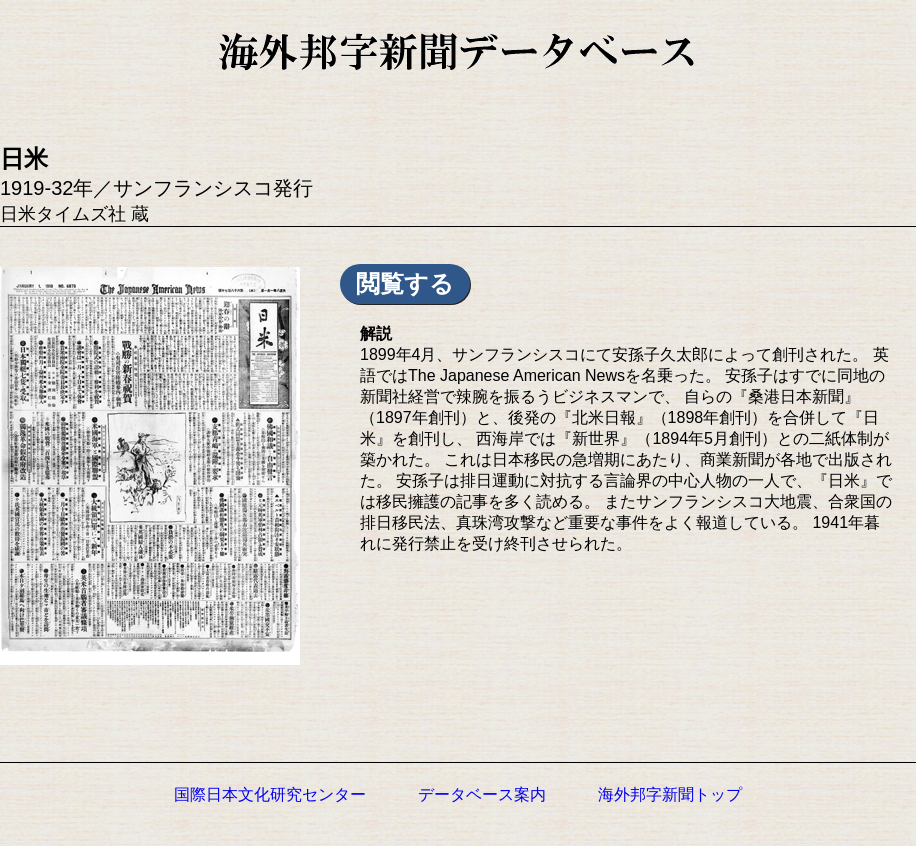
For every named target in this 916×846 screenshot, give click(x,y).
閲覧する (405, 283)
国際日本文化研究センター (270, 794)
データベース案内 (482, 794)
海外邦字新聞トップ (670, 794)
